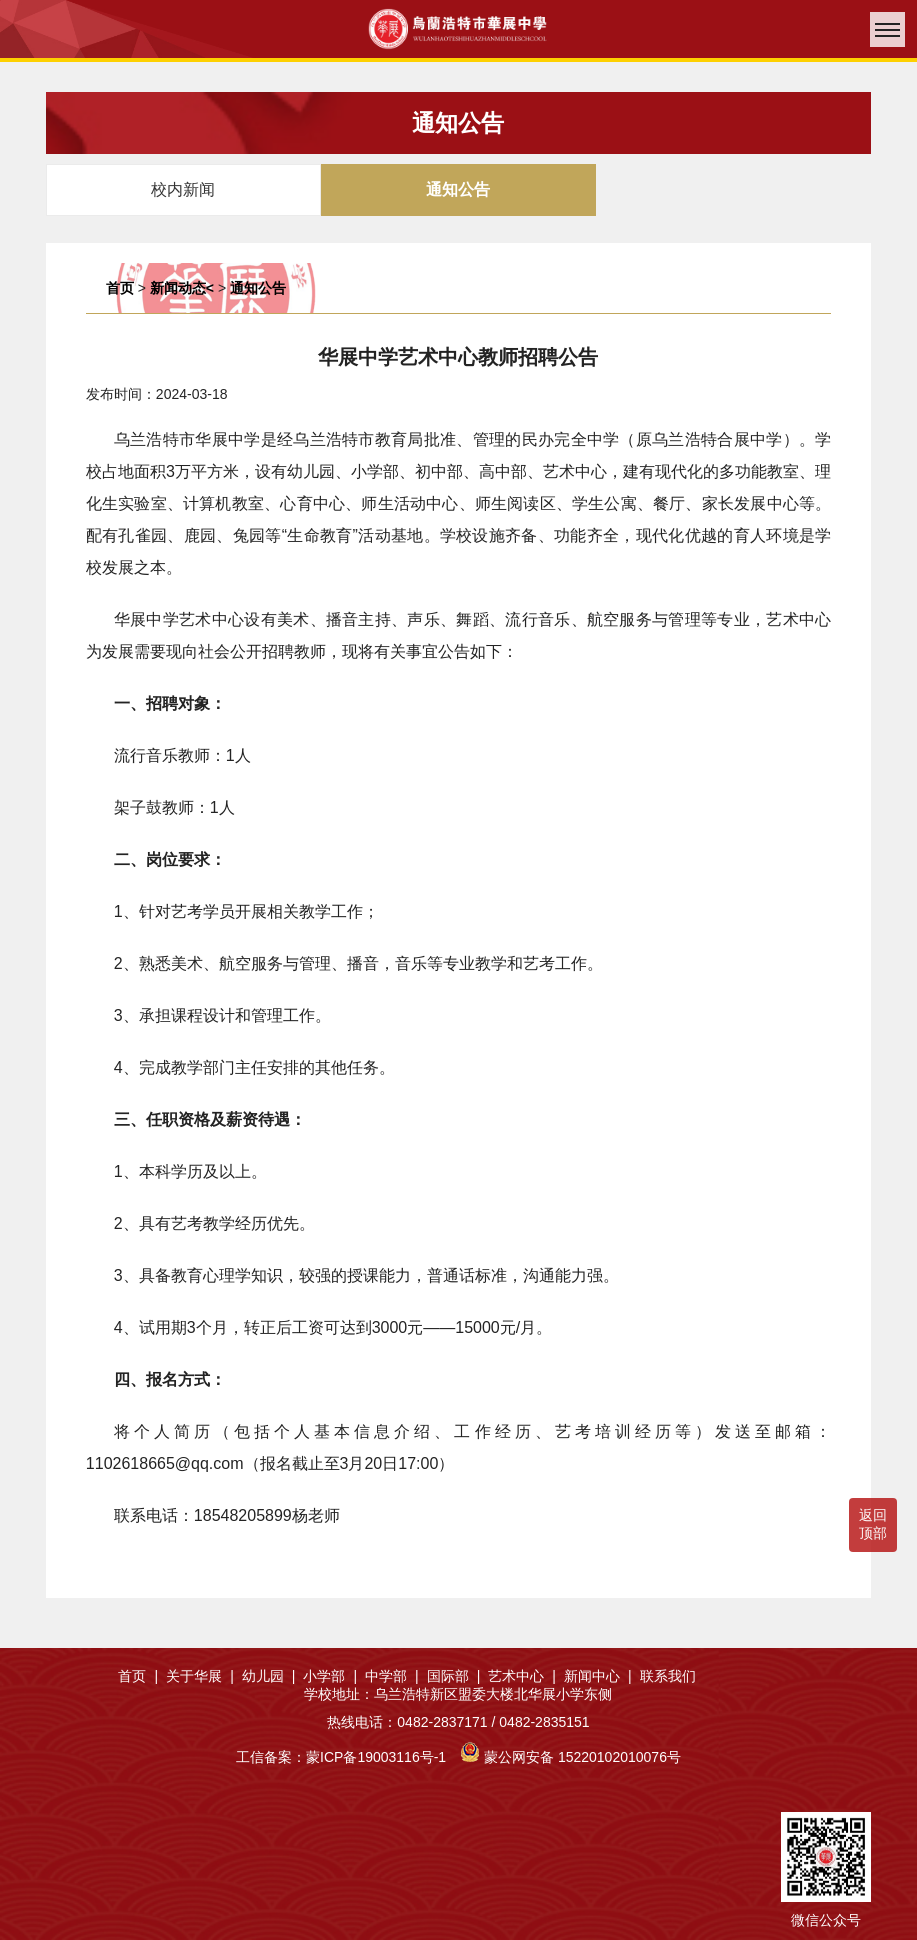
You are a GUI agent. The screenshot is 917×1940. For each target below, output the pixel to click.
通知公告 (258, 288)
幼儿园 (269, 1676)
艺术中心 (522, 1676)
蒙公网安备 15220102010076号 (582, 1757)
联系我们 (668, 1676)
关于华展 (200, 1676)
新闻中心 (598, 1676)
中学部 (392, 1676)
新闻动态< (182, 288)
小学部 (330, 1676)
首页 (120, 288)
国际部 (454, 1676)
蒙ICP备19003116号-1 (376, 1757)
